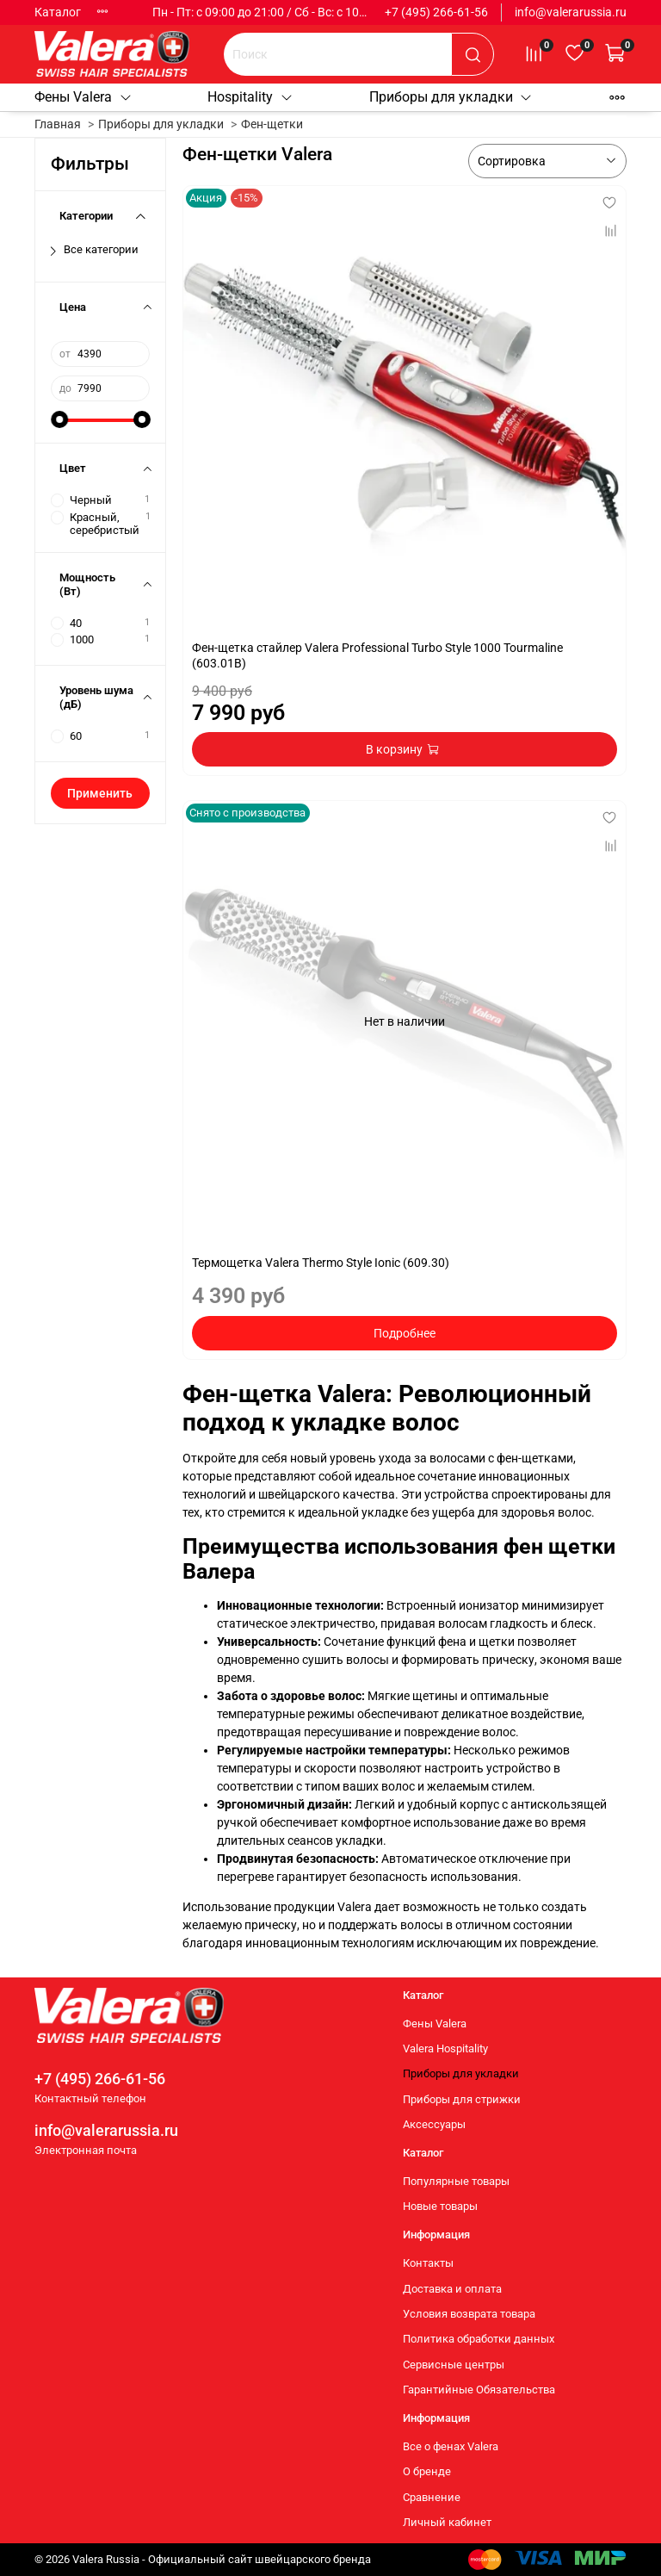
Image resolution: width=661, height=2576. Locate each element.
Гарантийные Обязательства (479, 2389)
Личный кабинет (447, 2522)
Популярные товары (456, 2181)
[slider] (59, 419)
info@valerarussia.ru (571, 12)
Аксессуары (434, 2124)
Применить (100, 793)
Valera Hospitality (445, 2048)
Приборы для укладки (451, 97)
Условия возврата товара (469, 2313)
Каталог (57, 12)
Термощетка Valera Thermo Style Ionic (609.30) (320, 1262)
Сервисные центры (453, 2364)
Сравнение (431, 2497)
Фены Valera (83, 97)
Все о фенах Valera (450, 2446)
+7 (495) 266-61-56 (436, 12)
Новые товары (440, 2206)
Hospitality (250, 97)
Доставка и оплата (452, 2288)
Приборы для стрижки (462, 2099)
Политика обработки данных (478, 2338)
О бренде (427, 2471)
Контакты (428, 2262)
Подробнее (405, 1333)
